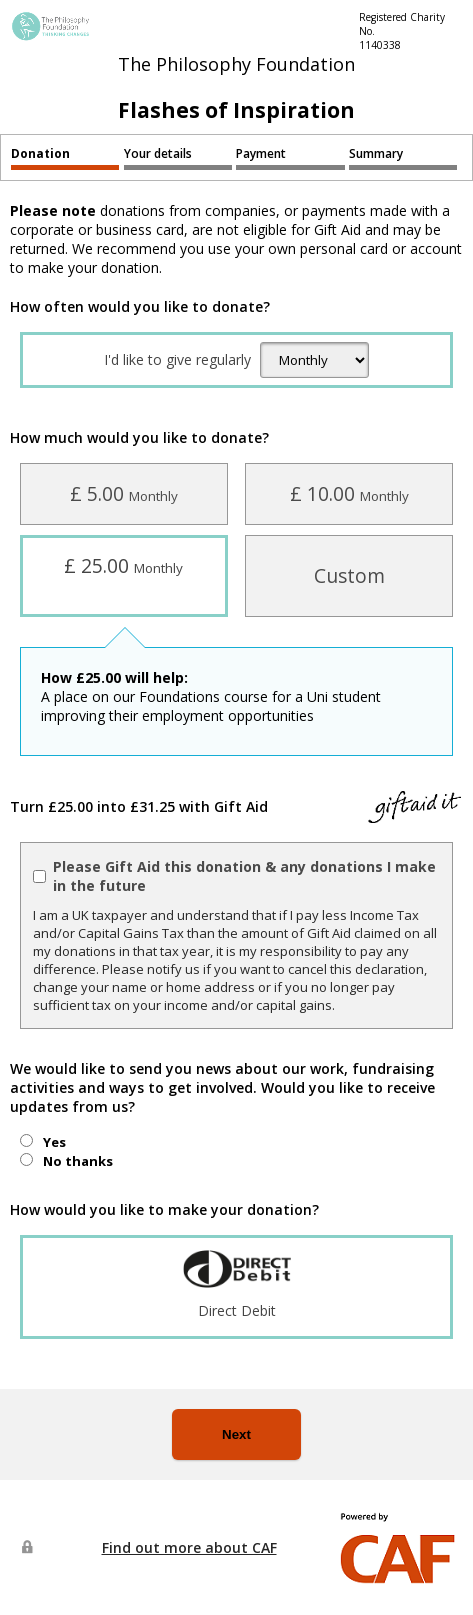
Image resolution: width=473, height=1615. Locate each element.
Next (236, 1434)
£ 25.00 (123, 565)
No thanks (78, 1161)
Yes (54, 1142)
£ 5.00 (124, 493)
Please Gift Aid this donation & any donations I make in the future (244, 876)
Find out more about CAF (189, 1547)
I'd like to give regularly (177, 359)
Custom (349, 575)
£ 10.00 (349, 493)
